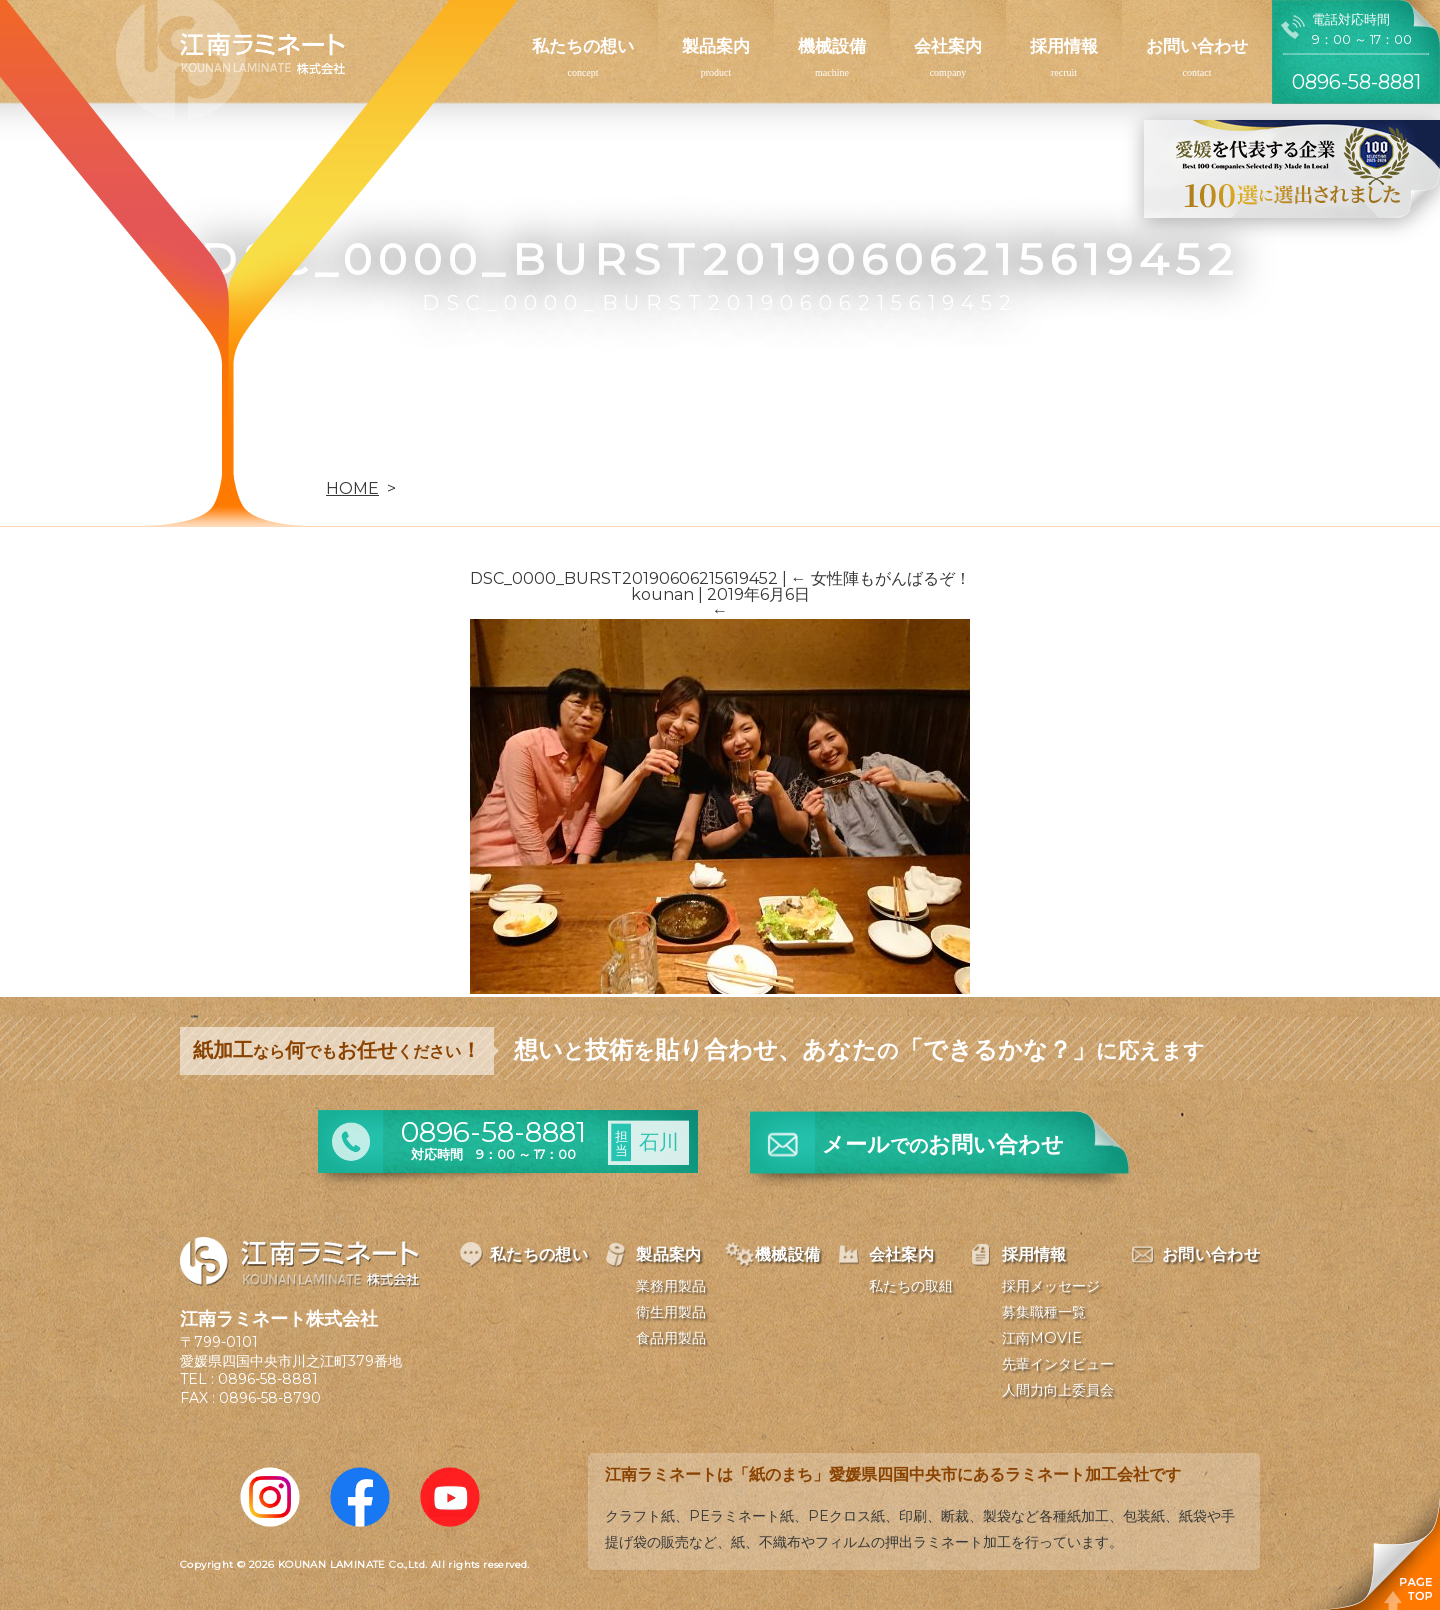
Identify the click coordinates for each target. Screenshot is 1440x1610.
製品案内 (716, 46)
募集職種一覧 (1044, 1312)
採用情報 (1064, 46)
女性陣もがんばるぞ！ (881, 578)
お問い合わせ (1197, 46)
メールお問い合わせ (943, 1144)
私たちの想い (583, 46)
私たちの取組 (911, 1286)
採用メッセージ (1051, 1286)
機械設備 (832, 46)
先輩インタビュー (1058, 1364)
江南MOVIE (1042, 1338)
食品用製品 (671, 1338)
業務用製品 (671, 1286)
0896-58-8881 (268, 1379)
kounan (662, 594)
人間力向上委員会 (1058, 1390)
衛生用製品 (671, 1312)
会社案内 (948, 46)
